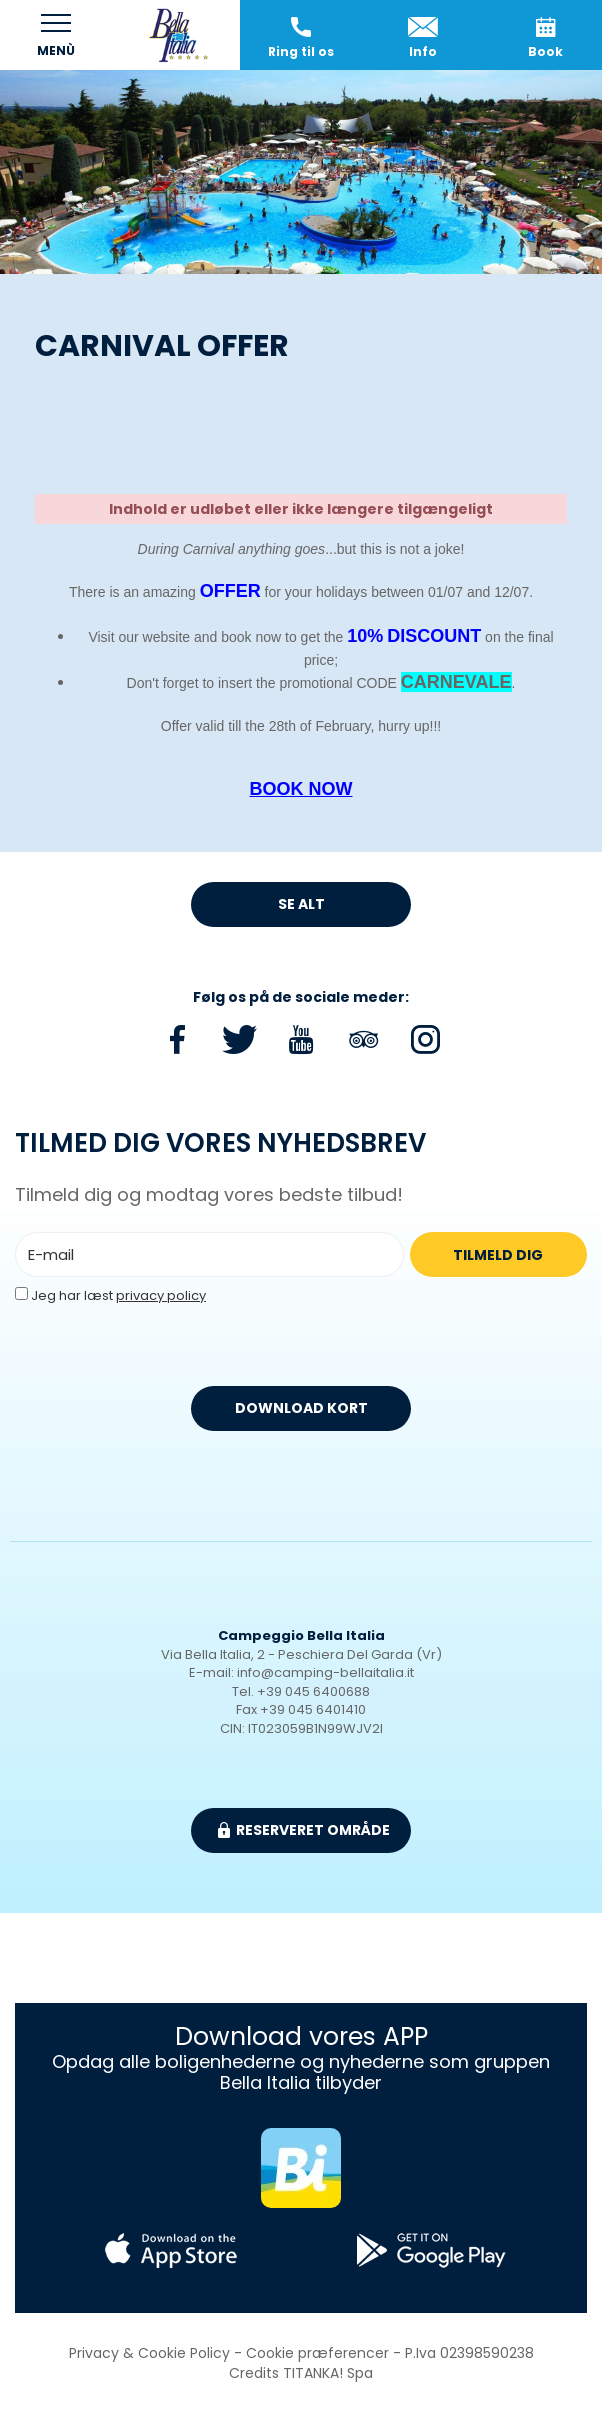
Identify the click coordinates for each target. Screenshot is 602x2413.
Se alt (301, 904)
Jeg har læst (118, 1296)
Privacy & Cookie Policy (149, 2353)
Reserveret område (304, 1830)
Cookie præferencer (317, 2353)
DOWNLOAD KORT (301, 1408)
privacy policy (161, 1295)
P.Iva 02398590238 (469, 2353)
